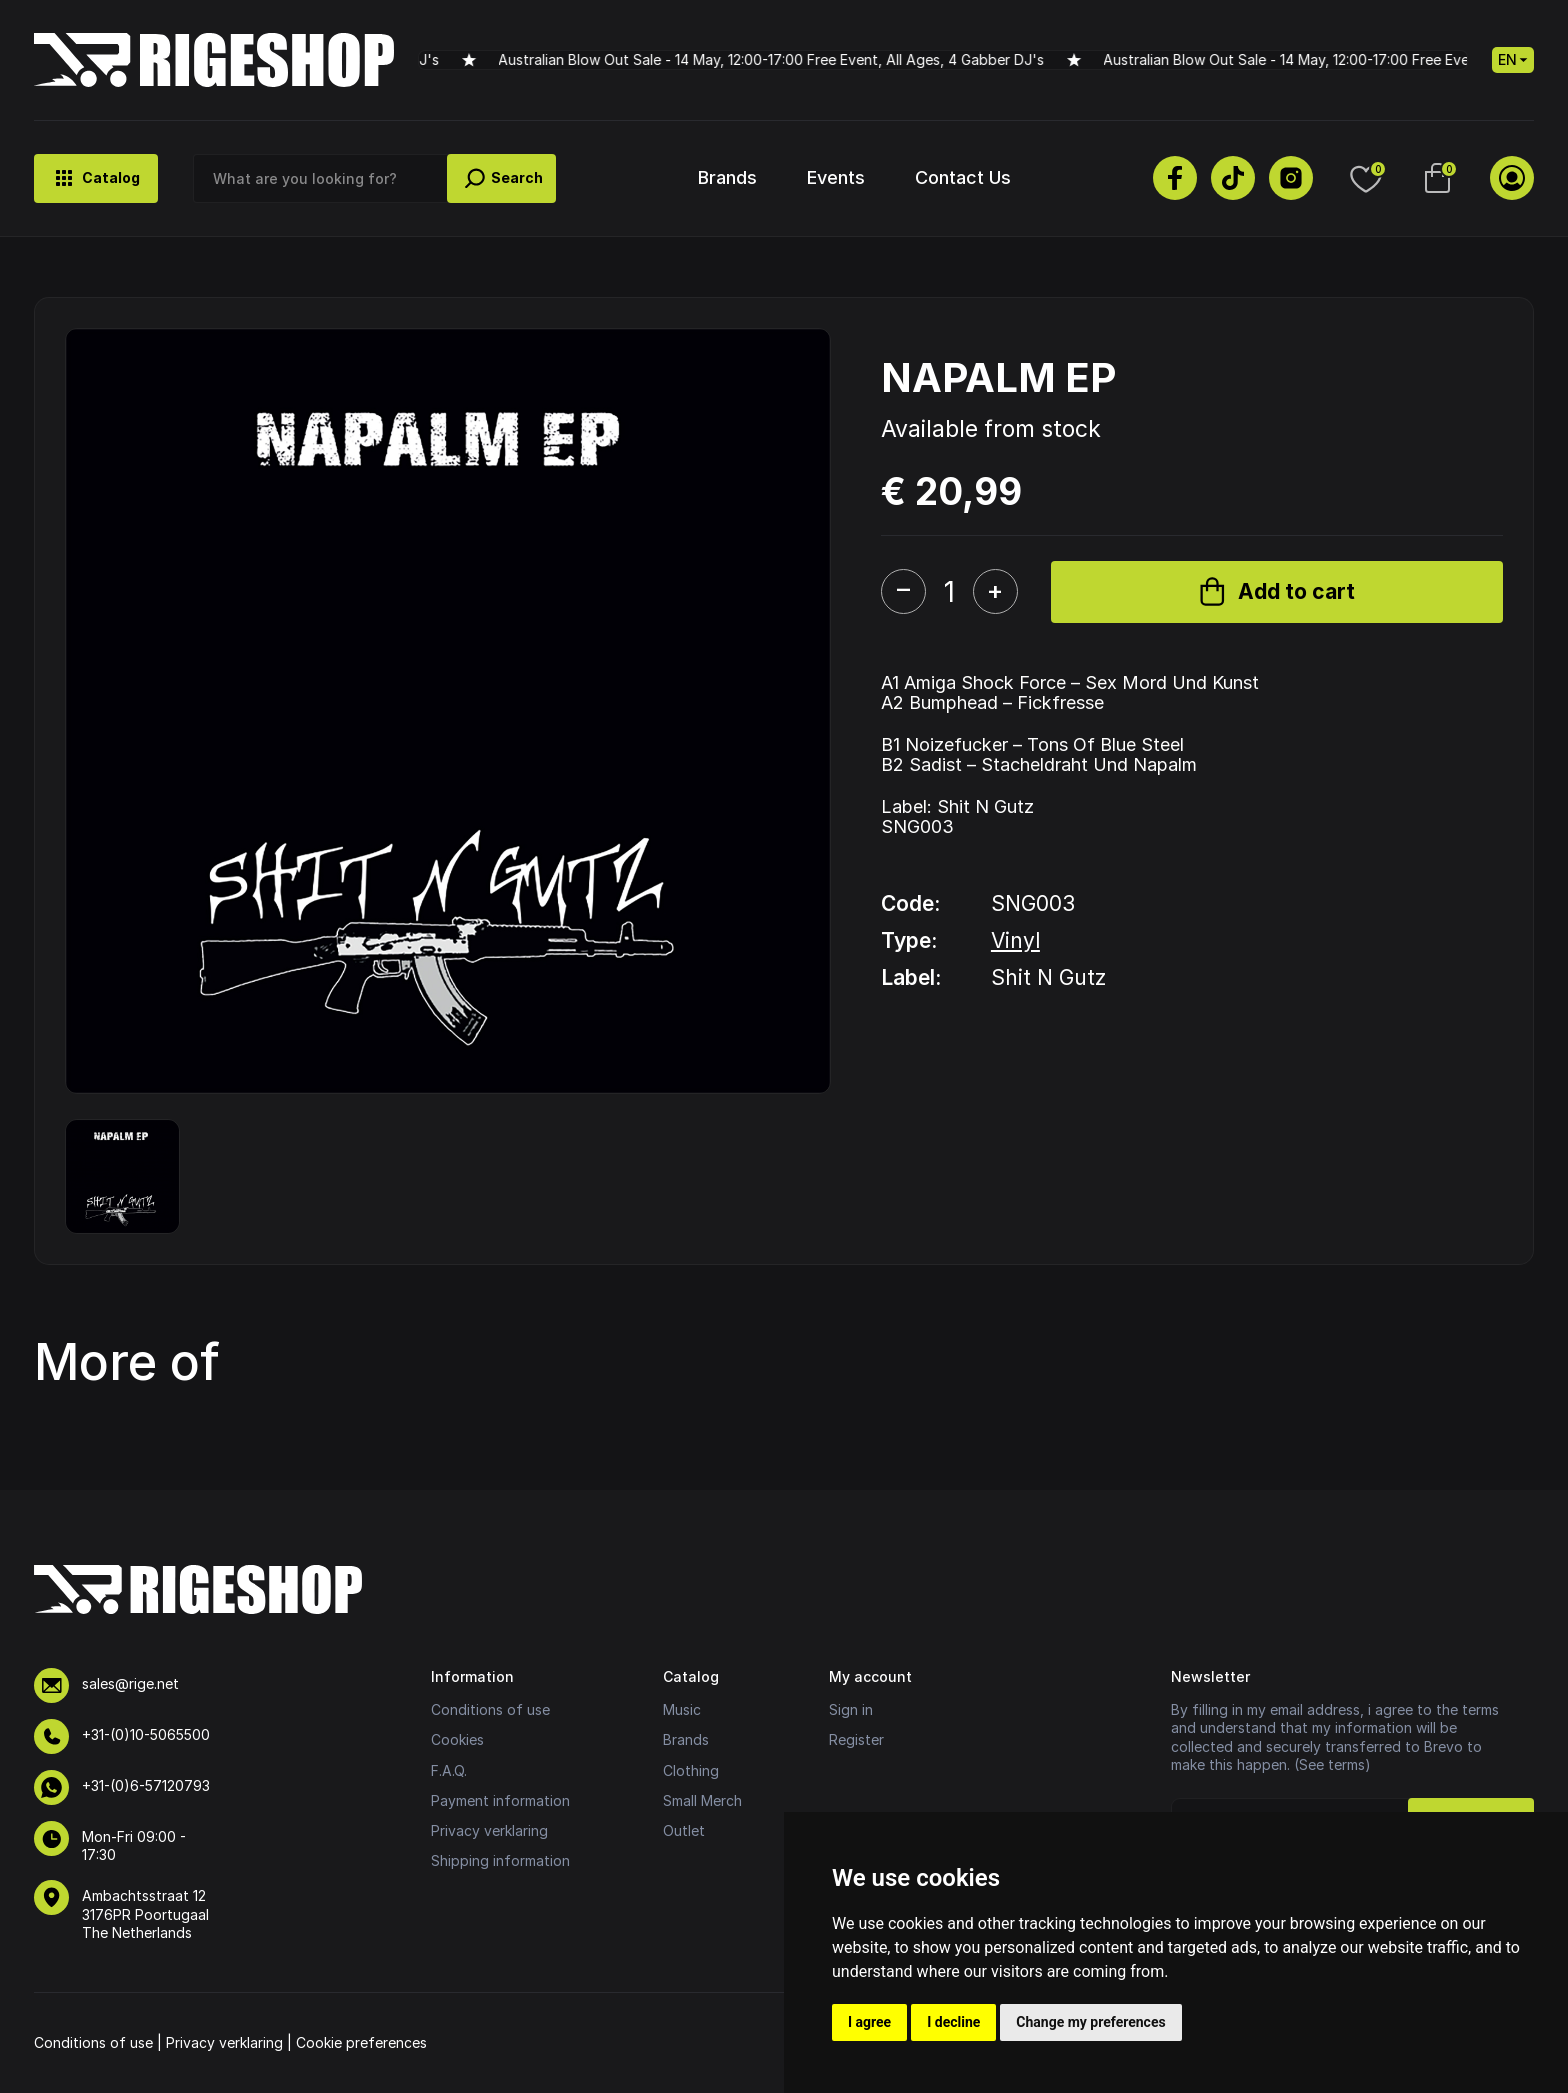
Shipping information (500, 1860)
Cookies (457, 1739)
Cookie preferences (361, 2042)
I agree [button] (869, 2022)
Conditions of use (490, 1709)
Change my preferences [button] (1090, 2022)
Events (836, 177)
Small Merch (702, 1800)
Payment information (500, 1800)
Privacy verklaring (489, 1830)
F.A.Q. (449, 1770)
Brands (727, 177)
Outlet (684, 1830)
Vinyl (1015, 940)
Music (682, 1709)
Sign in (851, 1709)
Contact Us (963, 177)
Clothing (691, 1770)
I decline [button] (953, 2022)
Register (856, 1739)
